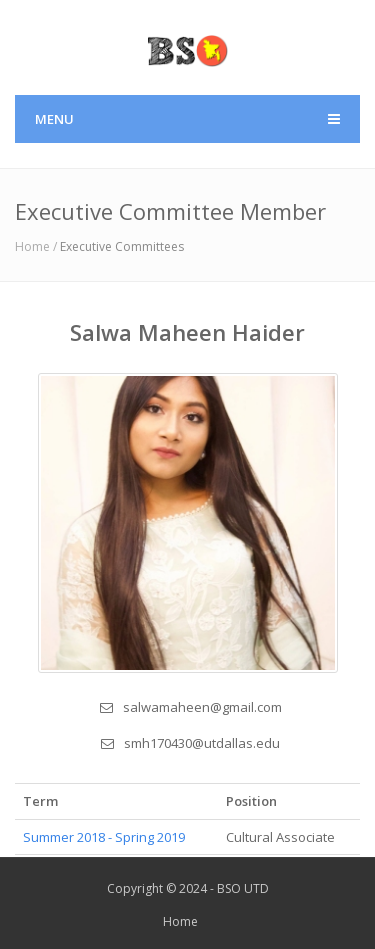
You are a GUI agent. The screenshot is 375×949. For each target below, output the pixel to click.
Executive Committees (122, 246)
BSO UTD (243, 888)
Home (180, 921)
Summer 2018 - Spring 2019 (104, 837)
